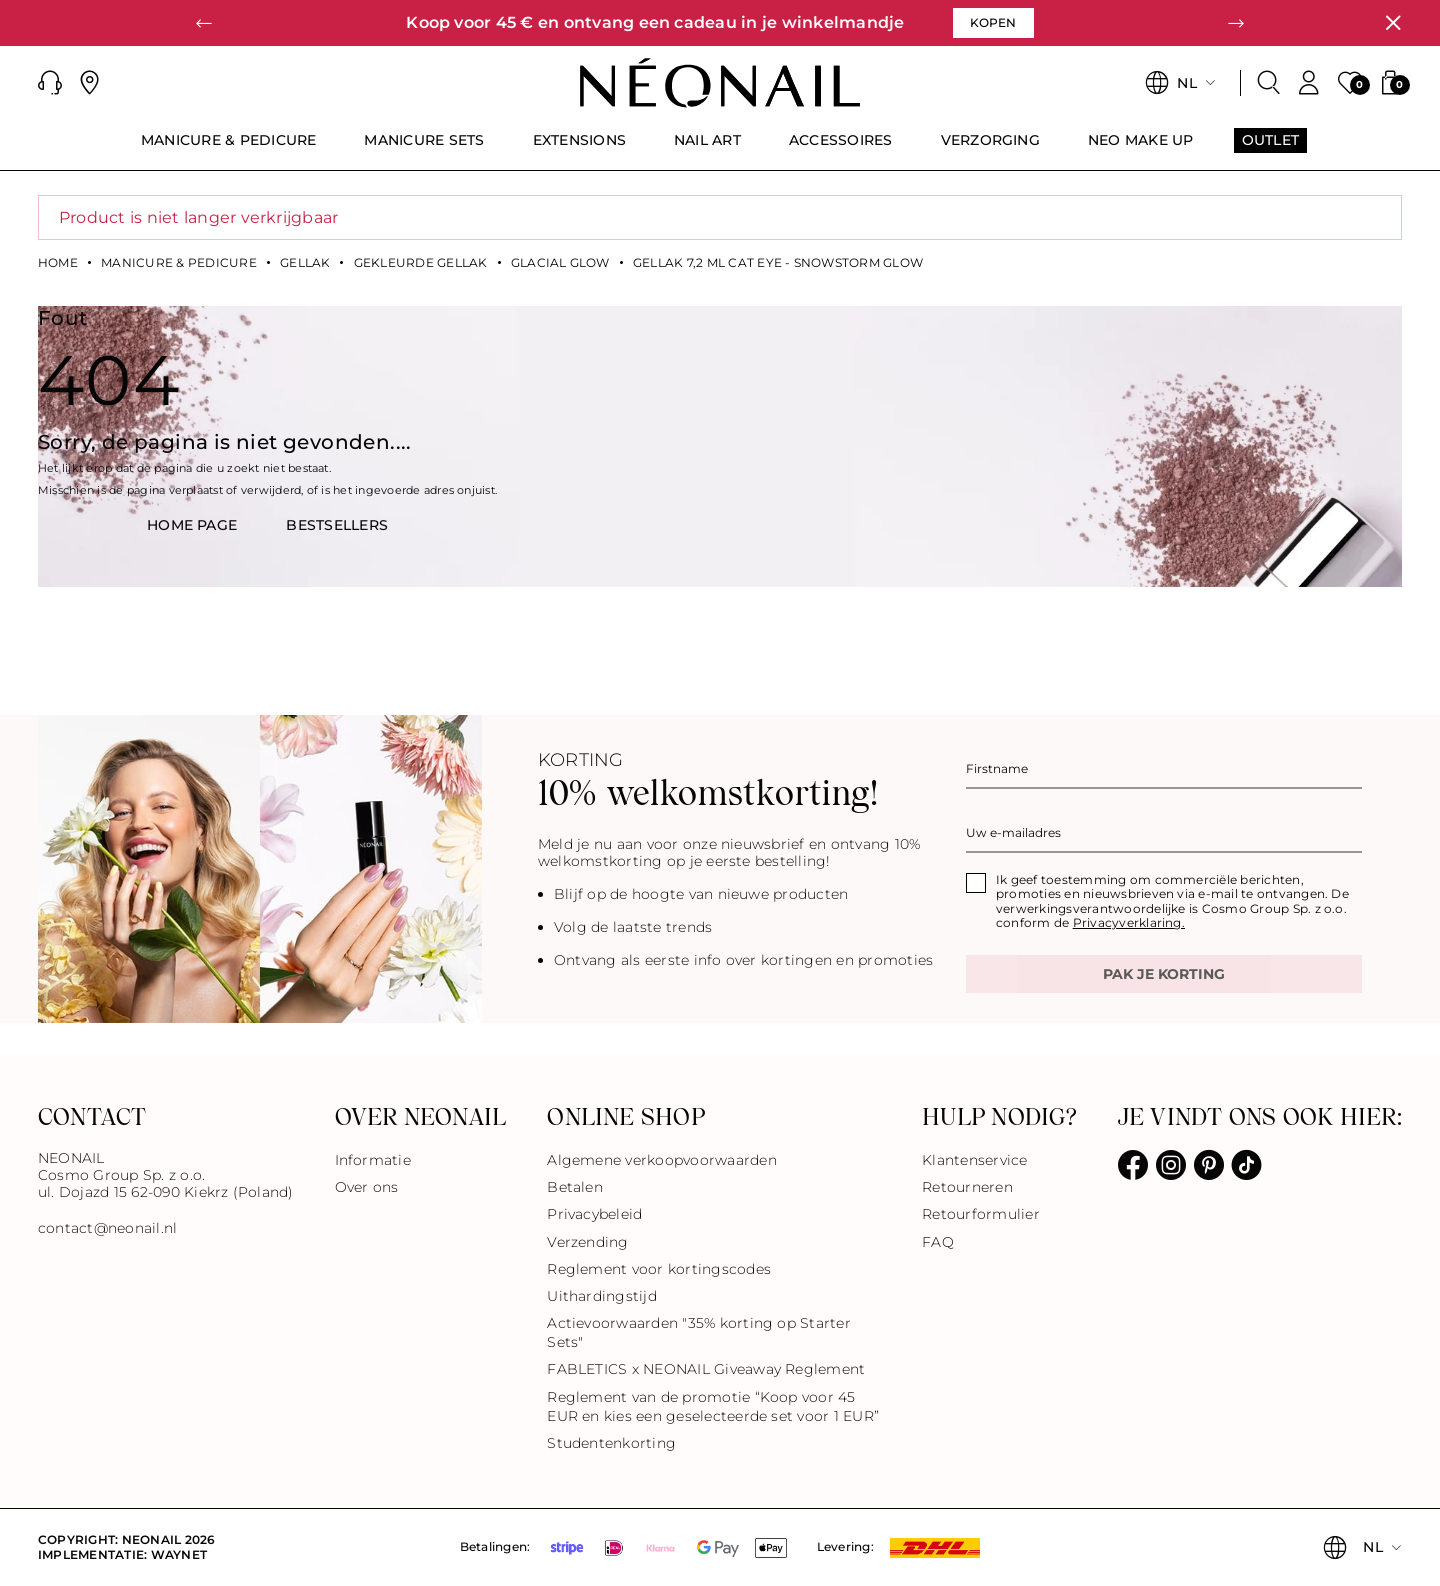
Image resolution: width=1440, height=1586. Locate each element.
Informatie (373, 1160)
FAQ (938, 1242)
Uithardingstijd (602, 1296)
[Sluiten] (1393, 23)
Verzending (587, 1242)
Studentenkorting (611, 1443)
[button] (204, 23)
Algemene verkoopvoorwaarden (661, 1160)
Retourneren (967, 1187)
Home (58, 263)
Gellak (305, 263)
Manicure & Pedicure (179, 263)
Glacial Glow (560, 263)
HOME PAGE (192, 525)
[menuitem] (229, 149)
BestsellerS (337, 525)
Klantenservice (974, 1160)
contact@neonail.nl (107, 1228)
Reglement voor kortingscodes (659, 1269)
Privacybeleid (594, 1214)
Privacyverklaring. (1129, 922)
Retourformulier (981, 1214)
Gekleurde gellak (421, 263)
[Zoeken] (1269, 83)
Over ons (367, 1187)
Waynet (179, 1554)
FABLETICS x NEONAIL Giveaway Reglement (706, 1369)
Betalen (575, 1187)
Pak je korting (1164, 974)
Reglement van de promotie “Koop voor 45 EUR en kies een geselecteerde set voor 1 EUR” (713, 1406)
